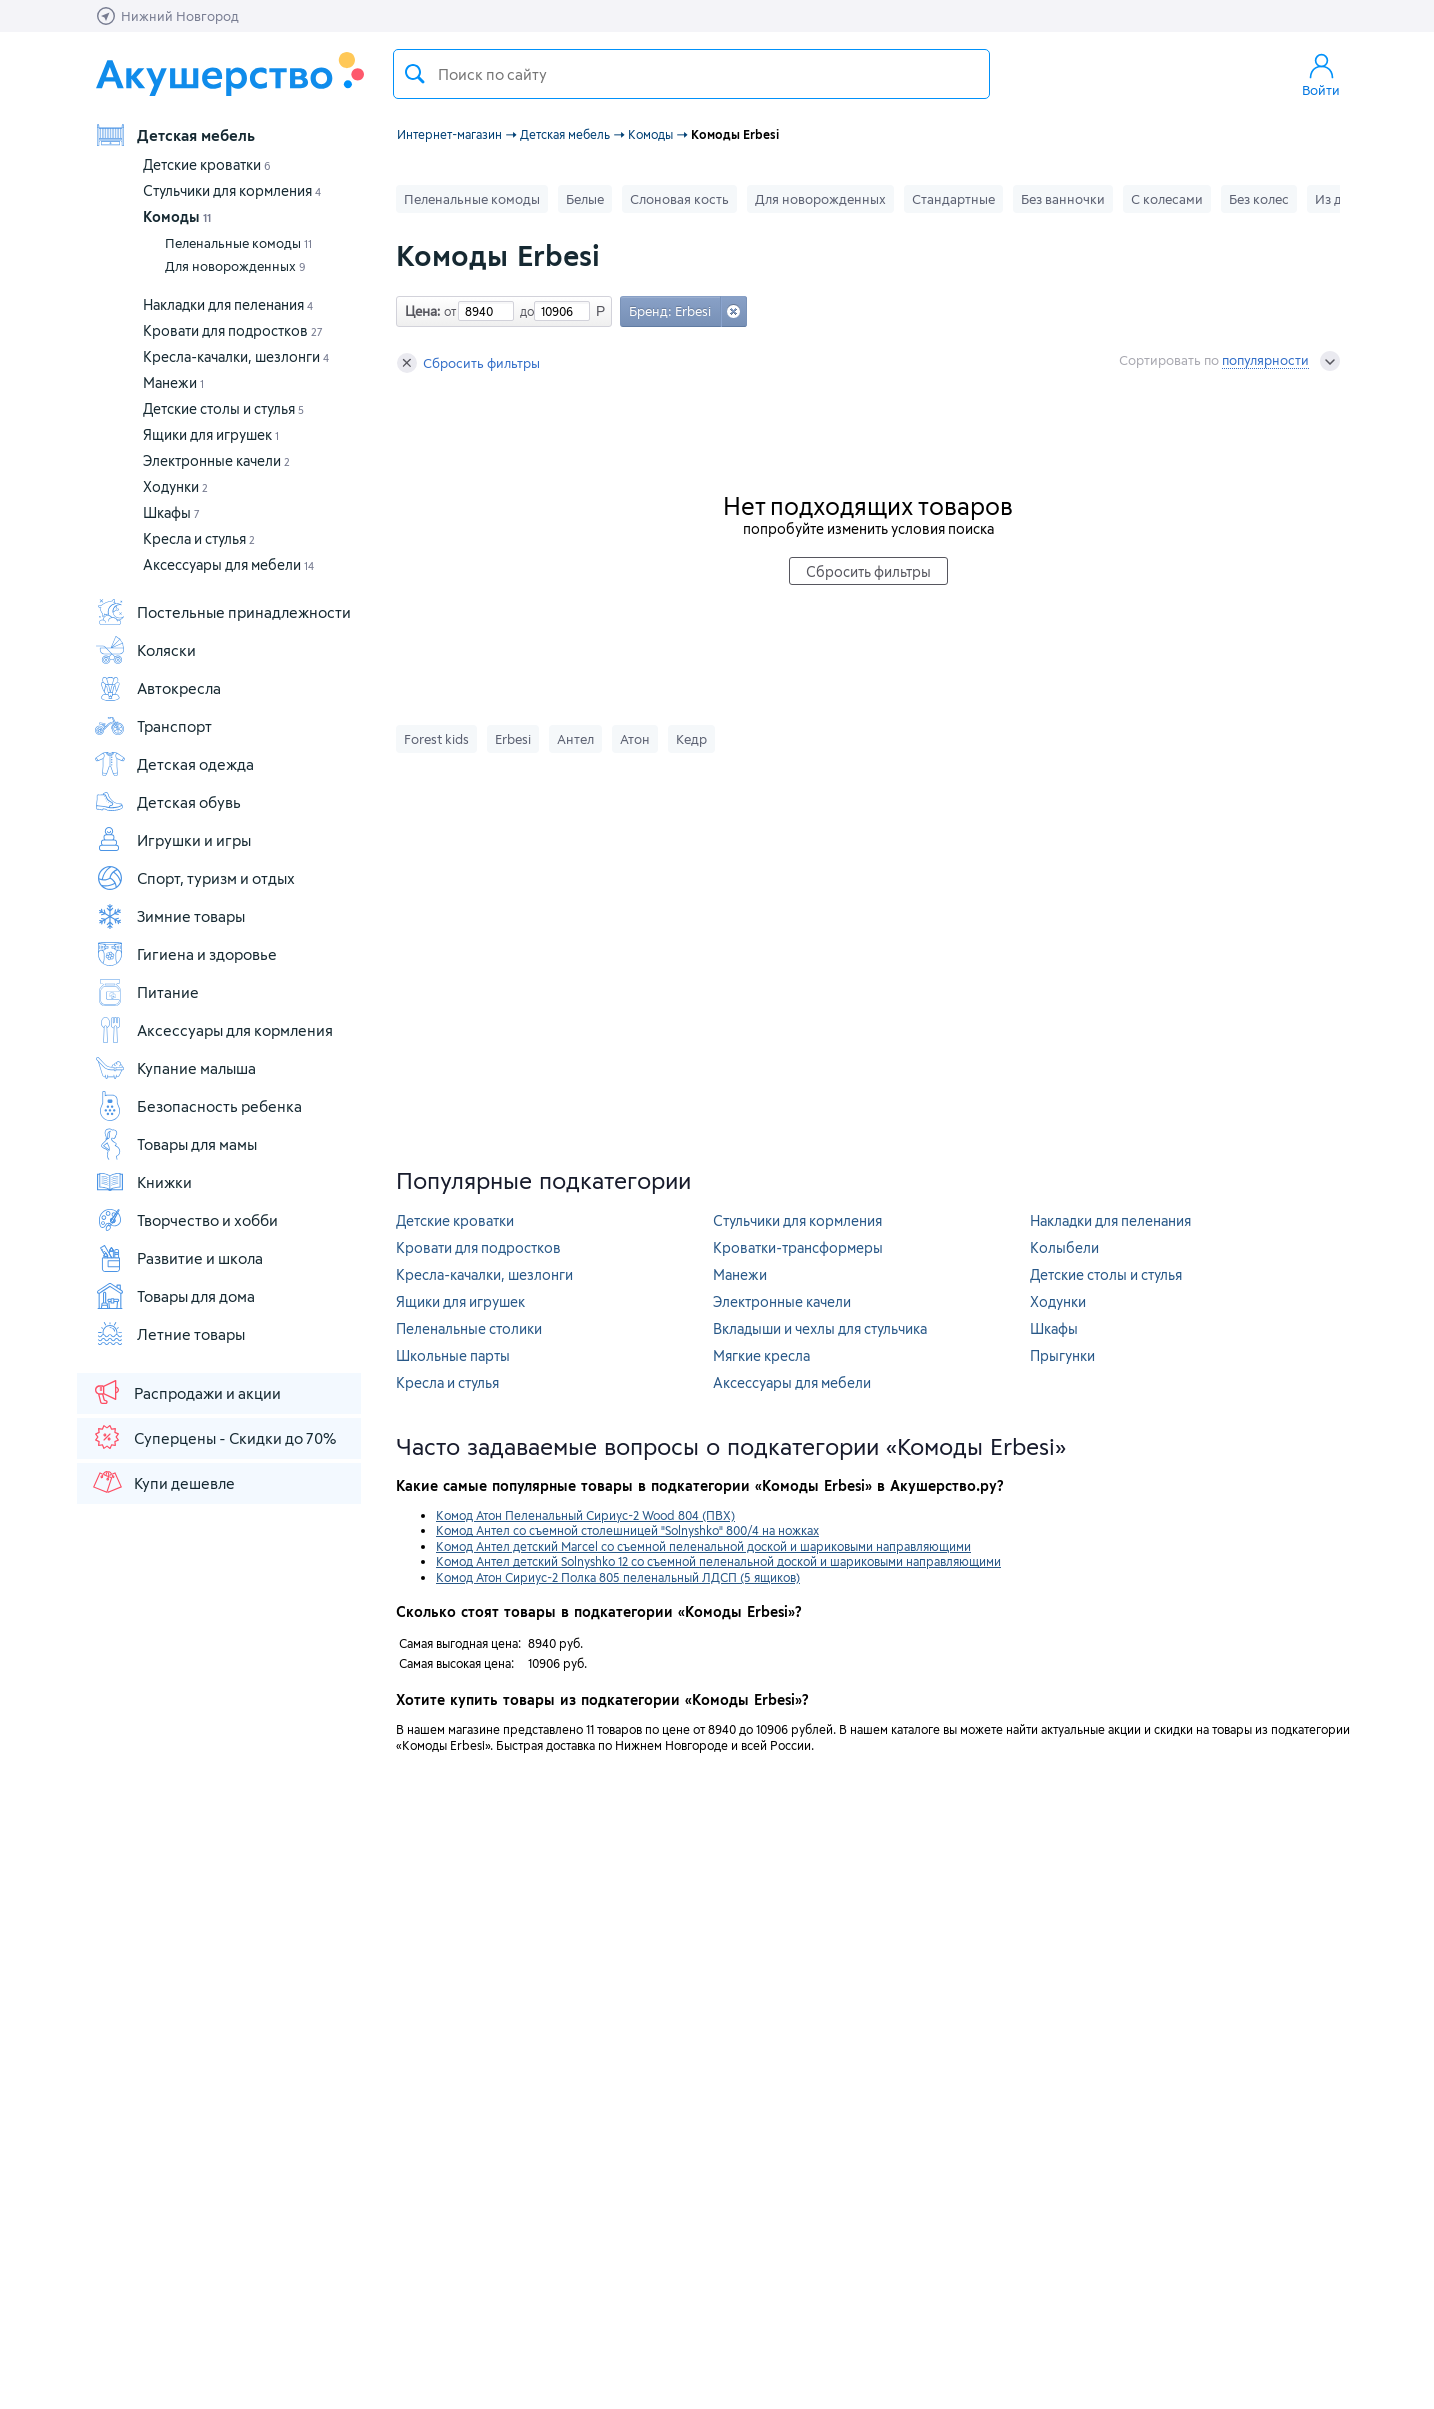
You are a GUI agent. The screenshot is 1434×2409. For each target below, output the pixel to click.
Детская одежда (174, 764)
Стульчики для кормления (232, 190)
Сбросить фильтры (468, 363)
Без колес (1259, 199)
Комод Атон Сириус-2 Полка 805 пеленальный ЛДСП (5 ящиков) (618, 1577)
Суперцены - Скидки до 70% (213, 1437)
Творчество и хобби (186, 1220)
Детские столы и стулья (223, 408)
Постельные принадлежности (222, 612)
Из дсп (1335, 199)
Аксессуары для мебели (228, 564)
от (448, 311)
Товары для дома (174, 1296)
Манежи (173, 382)
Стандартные (953, 199)
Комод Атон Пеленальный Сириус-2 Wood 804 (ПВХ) (585, 1515)
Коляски (145, 650)
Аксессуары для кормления (213, 1030)
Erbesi (513, 739)
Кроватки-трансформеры (798, 1247)
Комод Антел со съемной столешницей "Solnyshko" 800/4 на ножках (627, 1530)
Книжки (143, 1182)
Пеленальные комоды (238, 243)
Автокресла (157, 688)
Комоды (177, 216)
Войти (1321, 74)
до (524, 311)
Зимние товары (169, 916)
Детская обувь (167, 802)
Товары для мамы (175, 1144)
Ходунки (175, 486)
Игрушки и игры (172, 840)
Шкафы (171, 512)
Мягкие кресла (761, 1355)
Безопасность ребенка (198, 1106)
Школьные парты (453, 1355)
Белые (585, 199)
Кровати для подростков (233, 330)
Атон (635, 739)
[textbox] (691, 74)
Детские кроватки (207, 164)
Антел (575, 739)
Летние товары (169, 1334)
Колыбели (1064, 1247)
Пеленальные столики (469, 1328)
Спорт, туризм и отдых (194, 878)
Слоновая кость (679, 199)
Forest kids (436, 739)
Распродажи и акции (186, 1392)
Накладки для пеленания (228, 304)
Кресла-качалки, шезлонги (236, 356)
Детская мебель (174, 135)
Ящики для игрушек (211, 434)
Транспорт (153, 726)
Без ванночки (1063, 199)
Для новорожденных (235, 266)
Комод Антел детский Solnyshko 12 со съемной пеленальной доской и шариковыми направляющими (718, 1561)
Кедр (691, 739)
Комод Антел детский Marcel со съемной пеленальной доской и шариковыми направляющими (703, 1546)
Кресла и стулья (199, 538)
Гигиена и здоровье (185, 954)
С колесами (1167, 199)
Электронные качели (216, 460)
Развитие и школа (178, 1258)
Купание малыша (175, 1068)
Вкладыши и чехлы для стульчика (820, 1328)
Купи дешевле (163, 1482)
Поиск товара (415, 74)
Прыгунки (1062, 1355)
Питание (146, 992)
